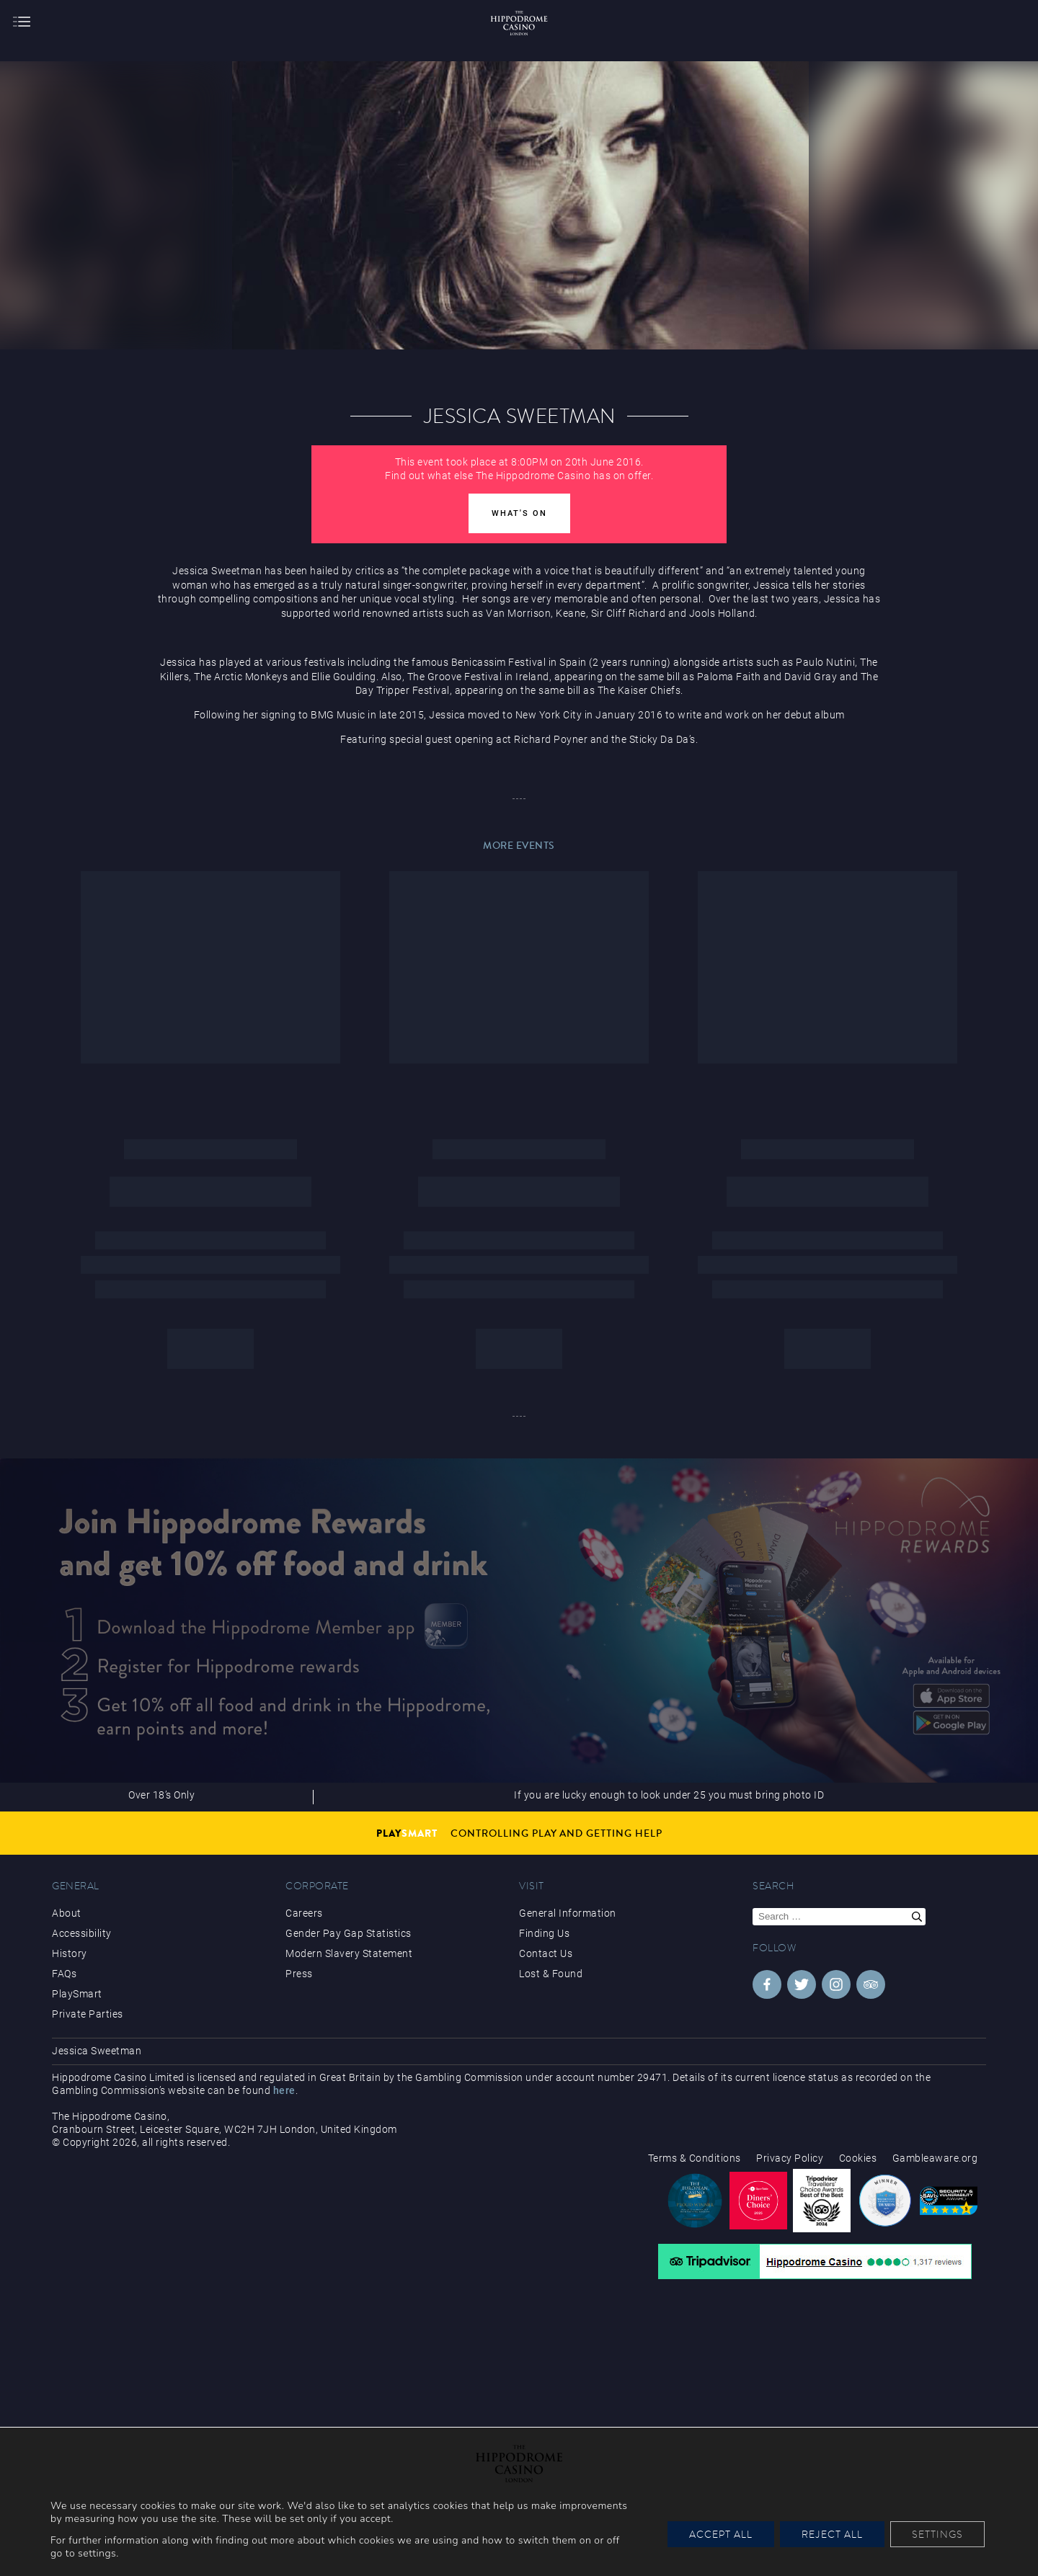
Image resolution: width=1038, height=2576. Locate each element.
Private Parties (87, 2014)
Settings (937, 2534)
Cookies (858, 2158)
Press (299, 1973)
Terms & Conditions (694, 2158)
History (69, 1953)
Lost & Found (550, 1973)
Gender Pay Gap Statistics (348, 1933)
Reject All (832, 2534)
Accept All (721, 2534)
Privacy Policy (789, 2158)
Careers (304, 1913)
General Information (567, 1913)
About (66, 1913)
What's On (519, 513)
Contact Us (545, 1953)
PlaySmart (77, 1994)
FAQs (64, 1973)
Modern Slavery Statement (348, 1953)
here (284, 2090)
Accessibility (82, 1933)
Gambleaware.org (935, 2158)
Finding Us (544, 1933)
